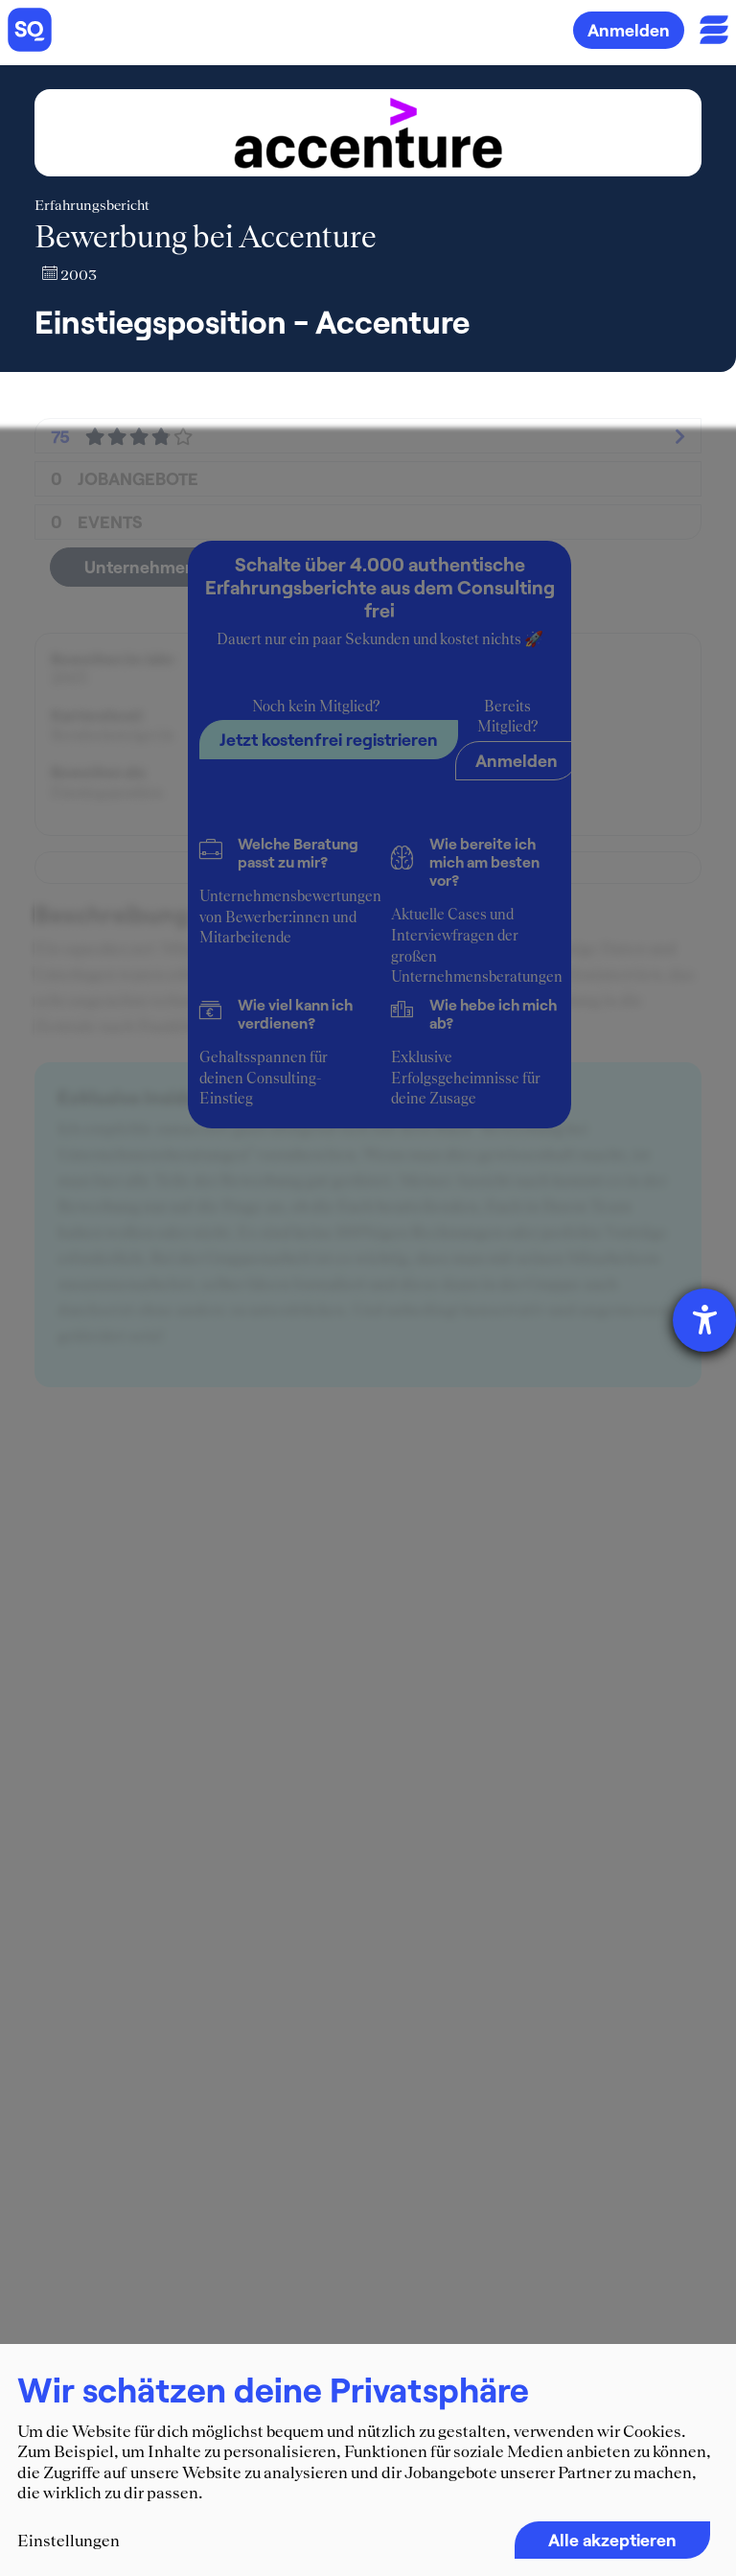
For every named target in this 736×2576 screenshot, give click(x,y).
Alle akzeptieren (612, 2539)
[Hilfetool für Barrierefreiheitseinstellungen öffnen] (704, 1320)
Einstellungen (68, 2540)
